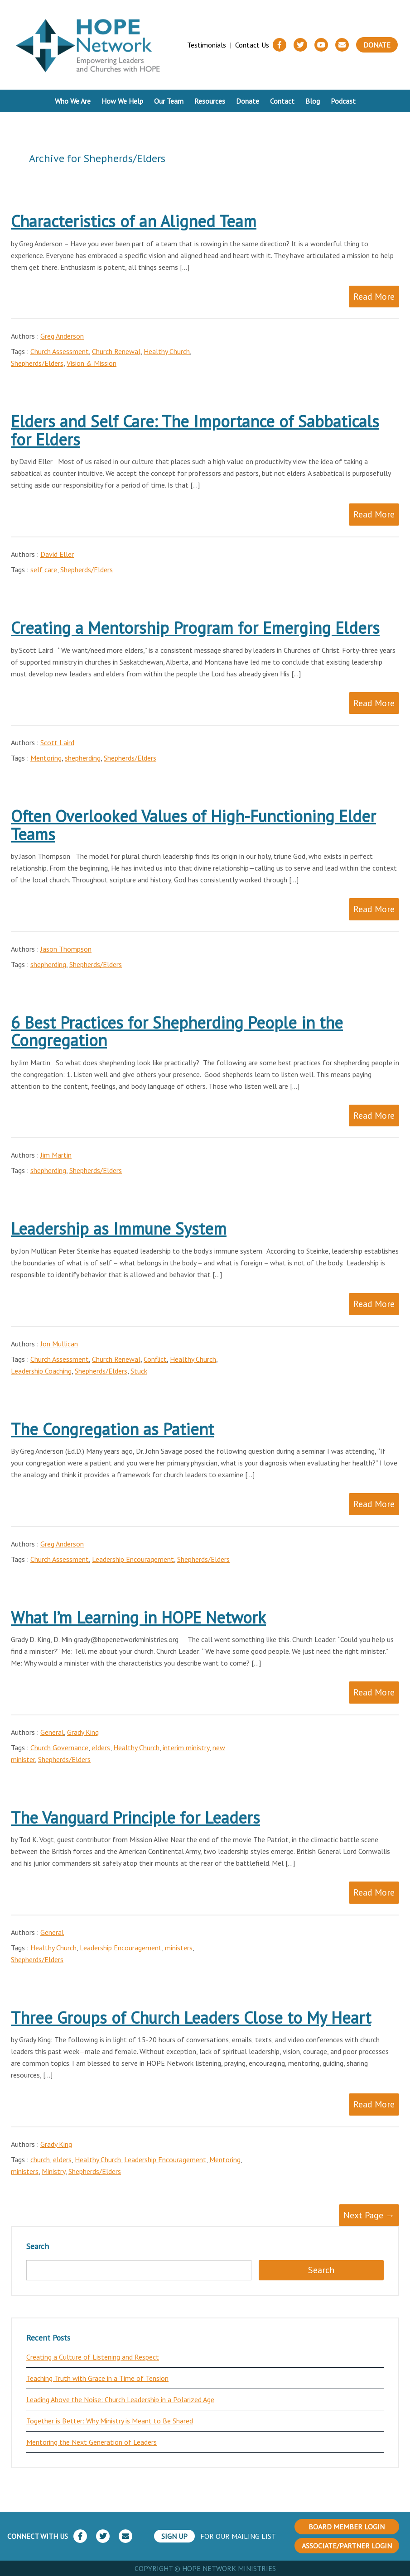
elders (101, 1747)
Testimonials (206, 44)
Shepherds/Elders (37, 363)
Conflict (155, 1359)
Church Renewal (116, 351)
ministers (179, 1947)
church (40, 2159)
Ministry (53, 2171)
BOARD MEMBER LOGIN (347, 2526)
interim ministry (186, 1747)
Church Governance (59, 1747)
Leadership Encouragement (133, 1559)
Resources (209, 101)
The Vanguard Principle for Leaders (135, 1817)
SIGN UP (174, 2536)
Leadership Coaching (41, 1370)
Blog (312, 101)
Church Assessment (59, 351)
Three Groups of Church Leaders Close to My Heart (191, 2017)
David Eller (57, 554)
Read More (374, 296)
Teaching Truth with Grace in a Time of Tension (97, 2378)
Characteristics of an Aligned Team (133, 221)
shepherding (83, 757)
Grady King (83, 1732)
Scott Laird (57, 742)
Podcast (343, 101)
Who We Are (73, 101)
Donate (377, 44)
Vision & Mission (91, 363)
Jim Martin (56, 1154)
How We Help (122, 101)
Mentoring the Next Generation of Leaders (91, 2442)
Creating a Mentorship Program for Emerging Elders (195, 627)
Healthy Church (167, 351)
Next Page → (369, 2215)
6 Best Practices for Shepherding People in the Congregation (177, 1031)
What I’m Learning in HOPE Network (138, 1617)
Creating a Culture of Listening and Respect (92, 2356)
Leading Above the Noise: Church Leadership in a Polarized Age (120, 2399)
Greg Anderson (62, 335)
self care (43, 569)
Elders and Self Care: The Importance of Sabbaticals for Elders (195, 430)
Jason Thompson (66, 948)
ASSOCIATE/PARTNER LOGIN (347, 2545)
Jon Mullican (59, 1343)
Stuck (138, 1370)
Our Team (168, 101)
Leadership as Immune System (119, 1228)
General (52, 1732)
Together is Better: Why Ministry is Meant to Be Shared (109, 2420)
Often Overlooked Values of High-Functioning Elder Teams (193, 825)
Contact (282, 101)
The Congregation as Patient (112, 1429)
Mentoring (46, 757)
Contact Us (252, 44)
